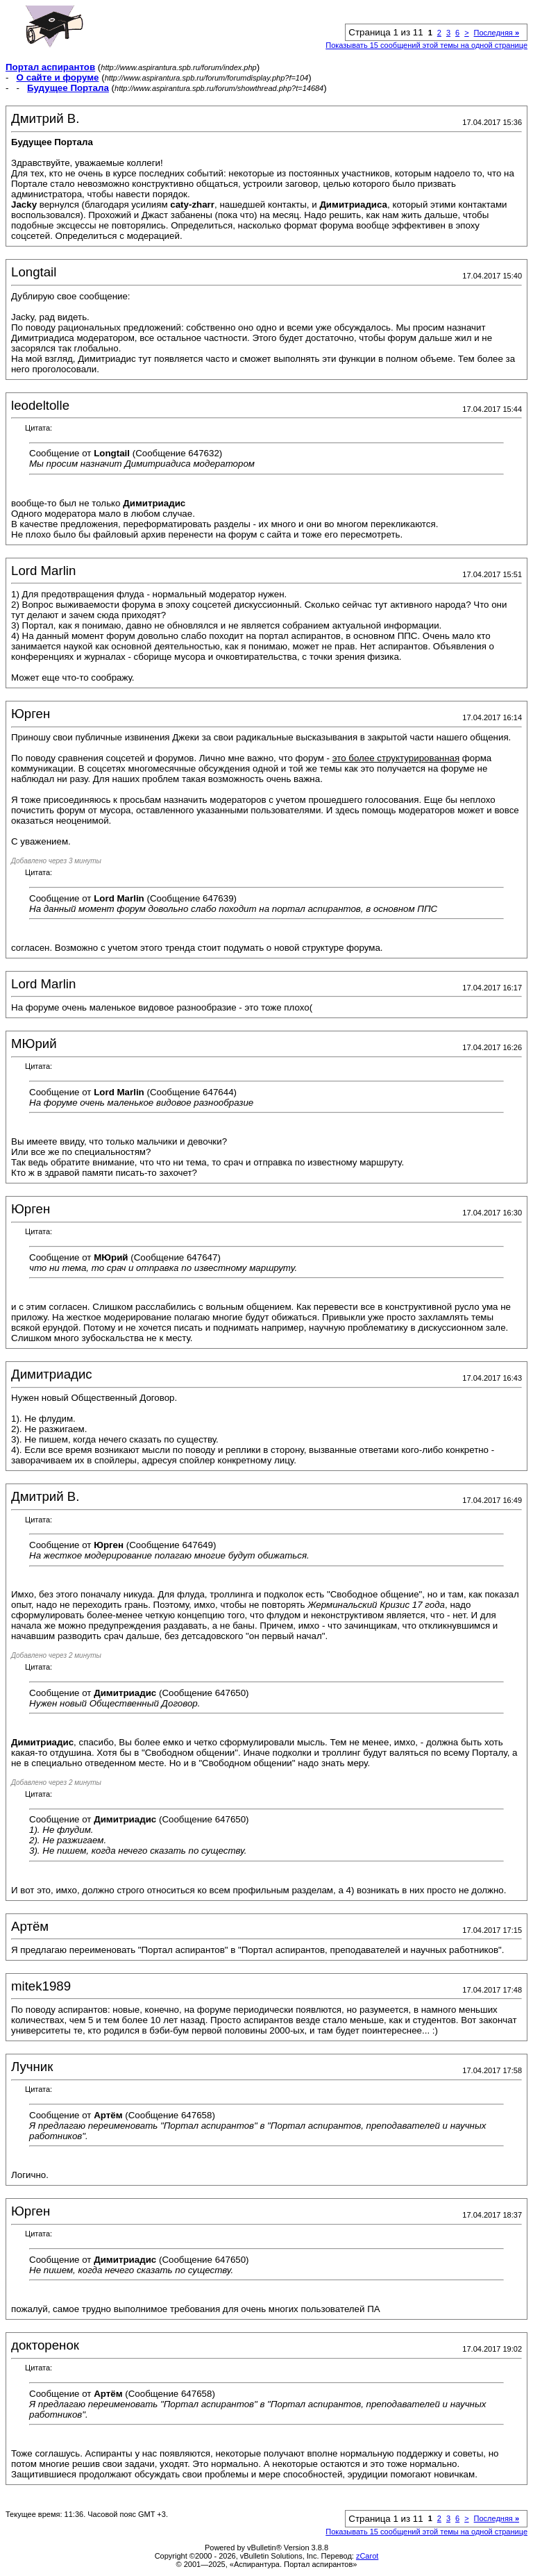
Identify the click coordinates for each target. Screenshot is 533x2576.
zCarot (367, 2556)
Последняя (496, 32)
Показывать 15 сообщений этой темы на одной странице (426, 45)
